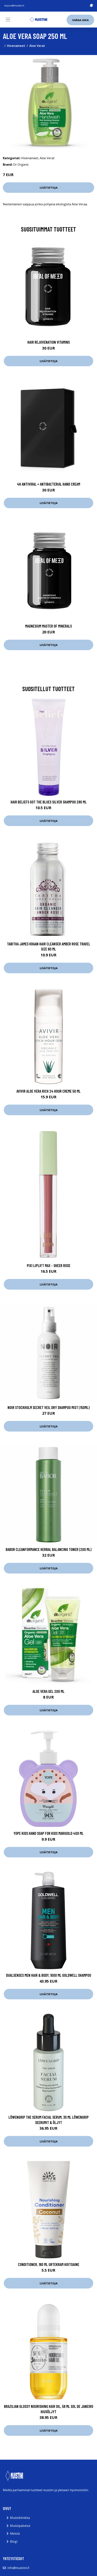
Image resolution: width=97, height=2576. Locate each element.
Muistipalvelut (20, 2526)
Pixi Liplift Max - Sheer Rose (48, 1265)
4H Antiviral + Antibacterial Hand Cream (48, 484)
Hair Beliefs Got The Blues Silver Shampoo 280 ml (49, 801)
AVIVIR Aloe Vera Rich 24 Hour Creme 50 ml (48, 1091)
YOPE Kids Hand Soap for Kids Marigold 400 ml (48, 1833)
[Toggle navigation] (8, 19)
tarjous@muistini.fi (14, 5)
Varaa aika (80, 20)
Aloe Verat (37, 46)
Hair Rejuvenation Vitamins (48, 342)
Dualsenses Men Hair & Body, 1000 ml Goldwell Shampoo (48, 1975)
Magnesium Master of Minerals (48, 626)
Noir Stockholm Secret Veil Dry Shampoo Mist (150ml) (49, 1407)
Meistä (15, 2533)
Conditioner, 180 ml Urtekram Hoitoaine (48, 2264)
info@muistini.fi (18, 2568)
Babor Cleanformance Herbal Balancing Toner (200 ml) (49, 1549)
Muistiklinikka (20, 2518)
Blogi (13, 2541)
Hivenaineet (16, 46)
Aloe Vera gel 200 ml (48, 1691)
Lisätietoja (48, 187)
